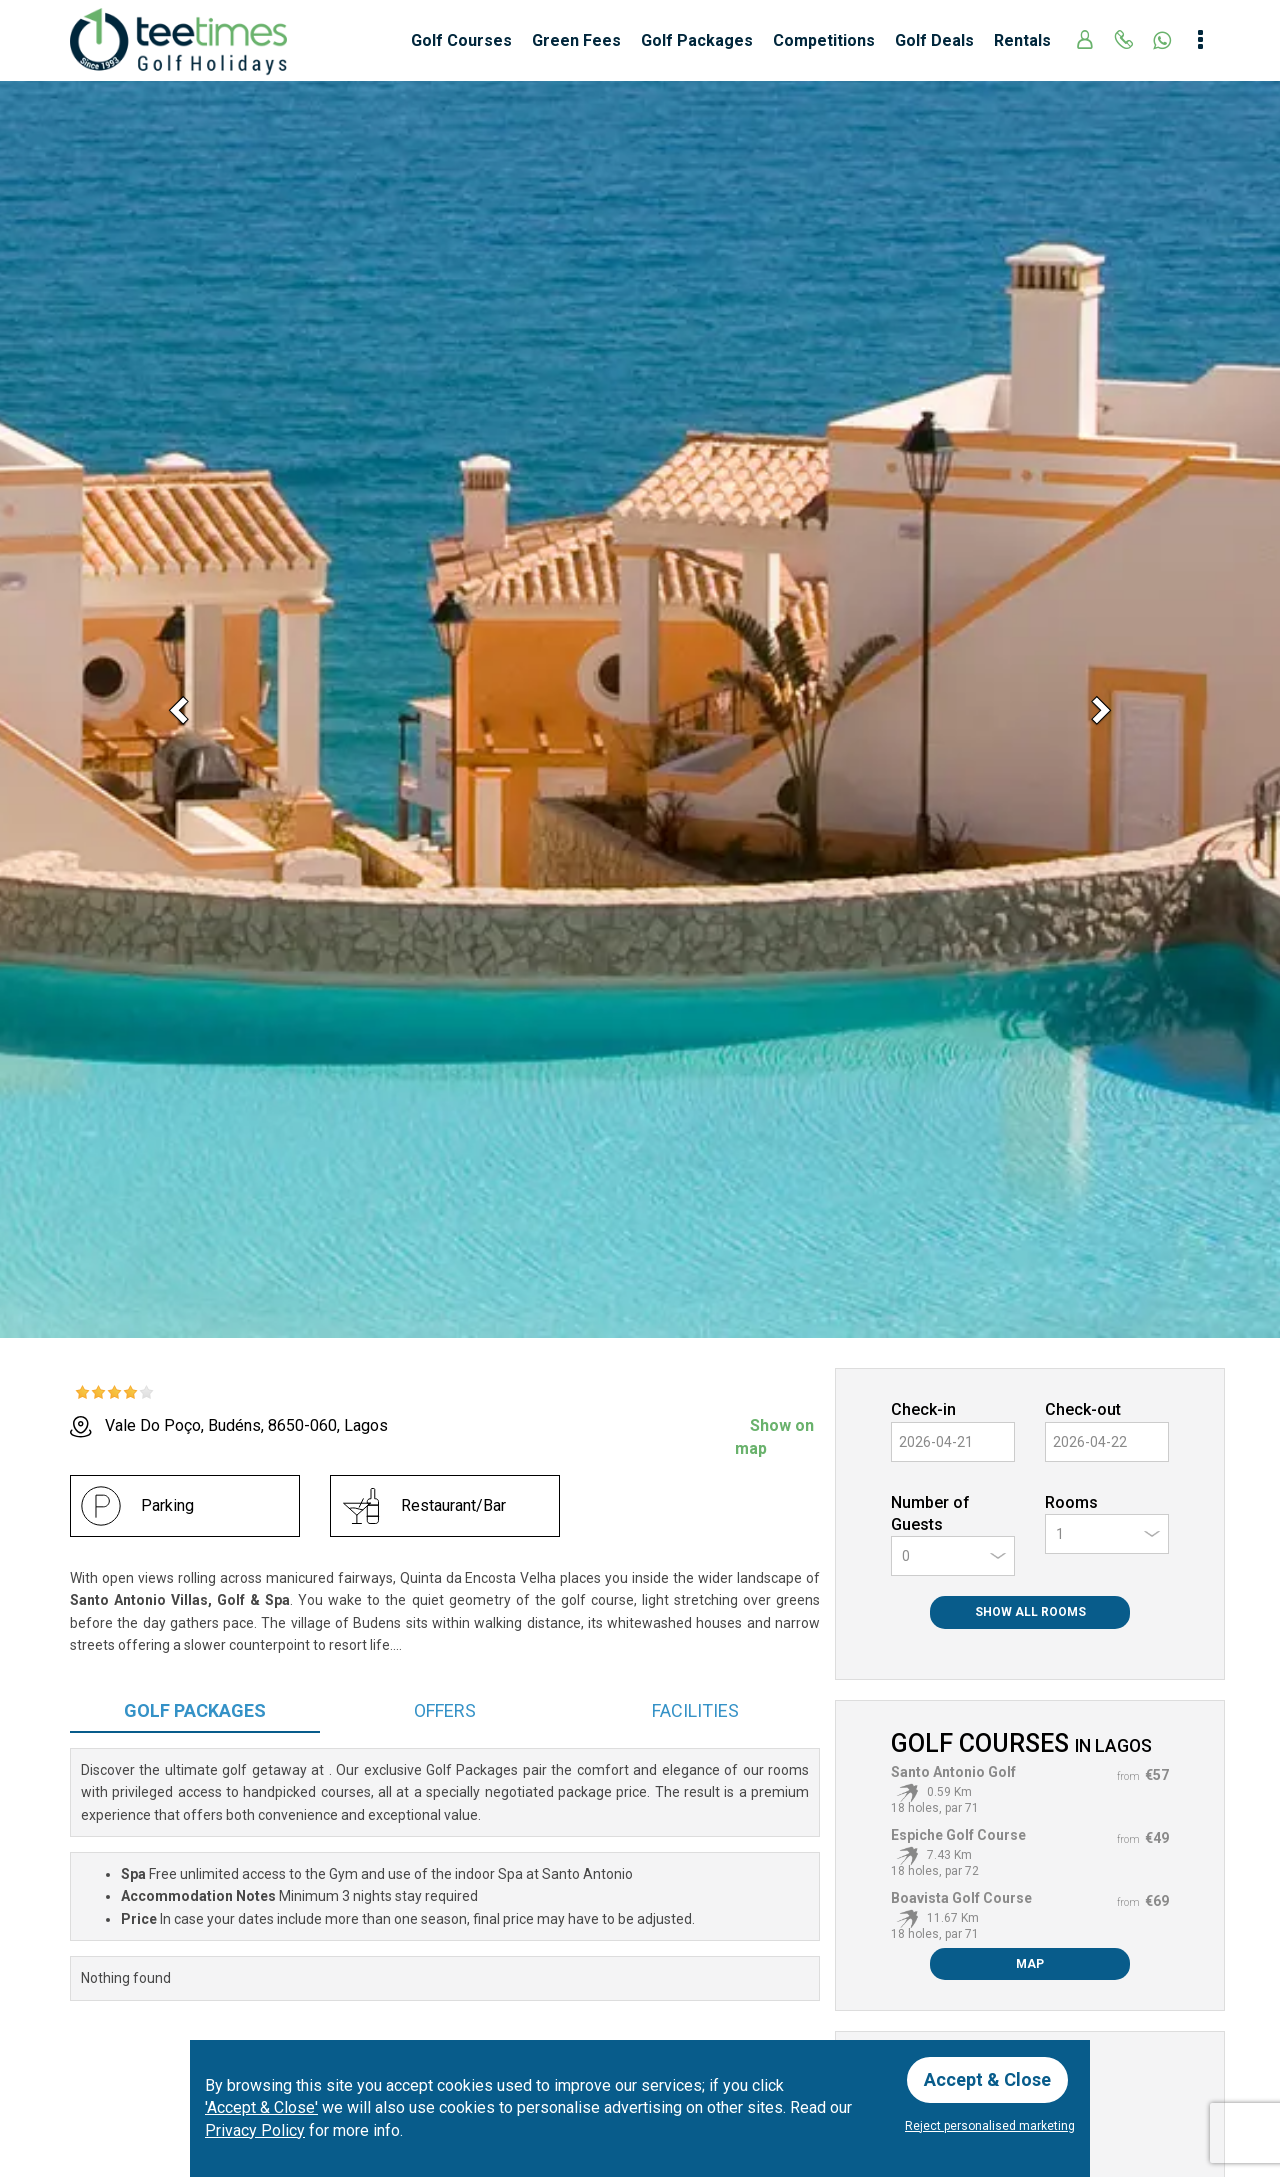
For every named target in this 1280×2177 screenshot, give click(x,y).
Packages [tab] (195, 1710)
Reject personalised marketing (990, 2126)
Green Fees (576, 40)
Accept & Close (987, 2079)
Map (1030, 1964)
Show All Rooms (1030, 1612)
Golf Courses (461, 40)
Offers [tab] (445, 1710)
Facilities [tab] (695, 1710)
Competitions (824, 40)
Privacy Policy (255, 2130)
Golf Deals (934, 40)
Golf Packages (697, 40)
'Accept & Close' (261, 2107)
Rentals (1022, 40)
